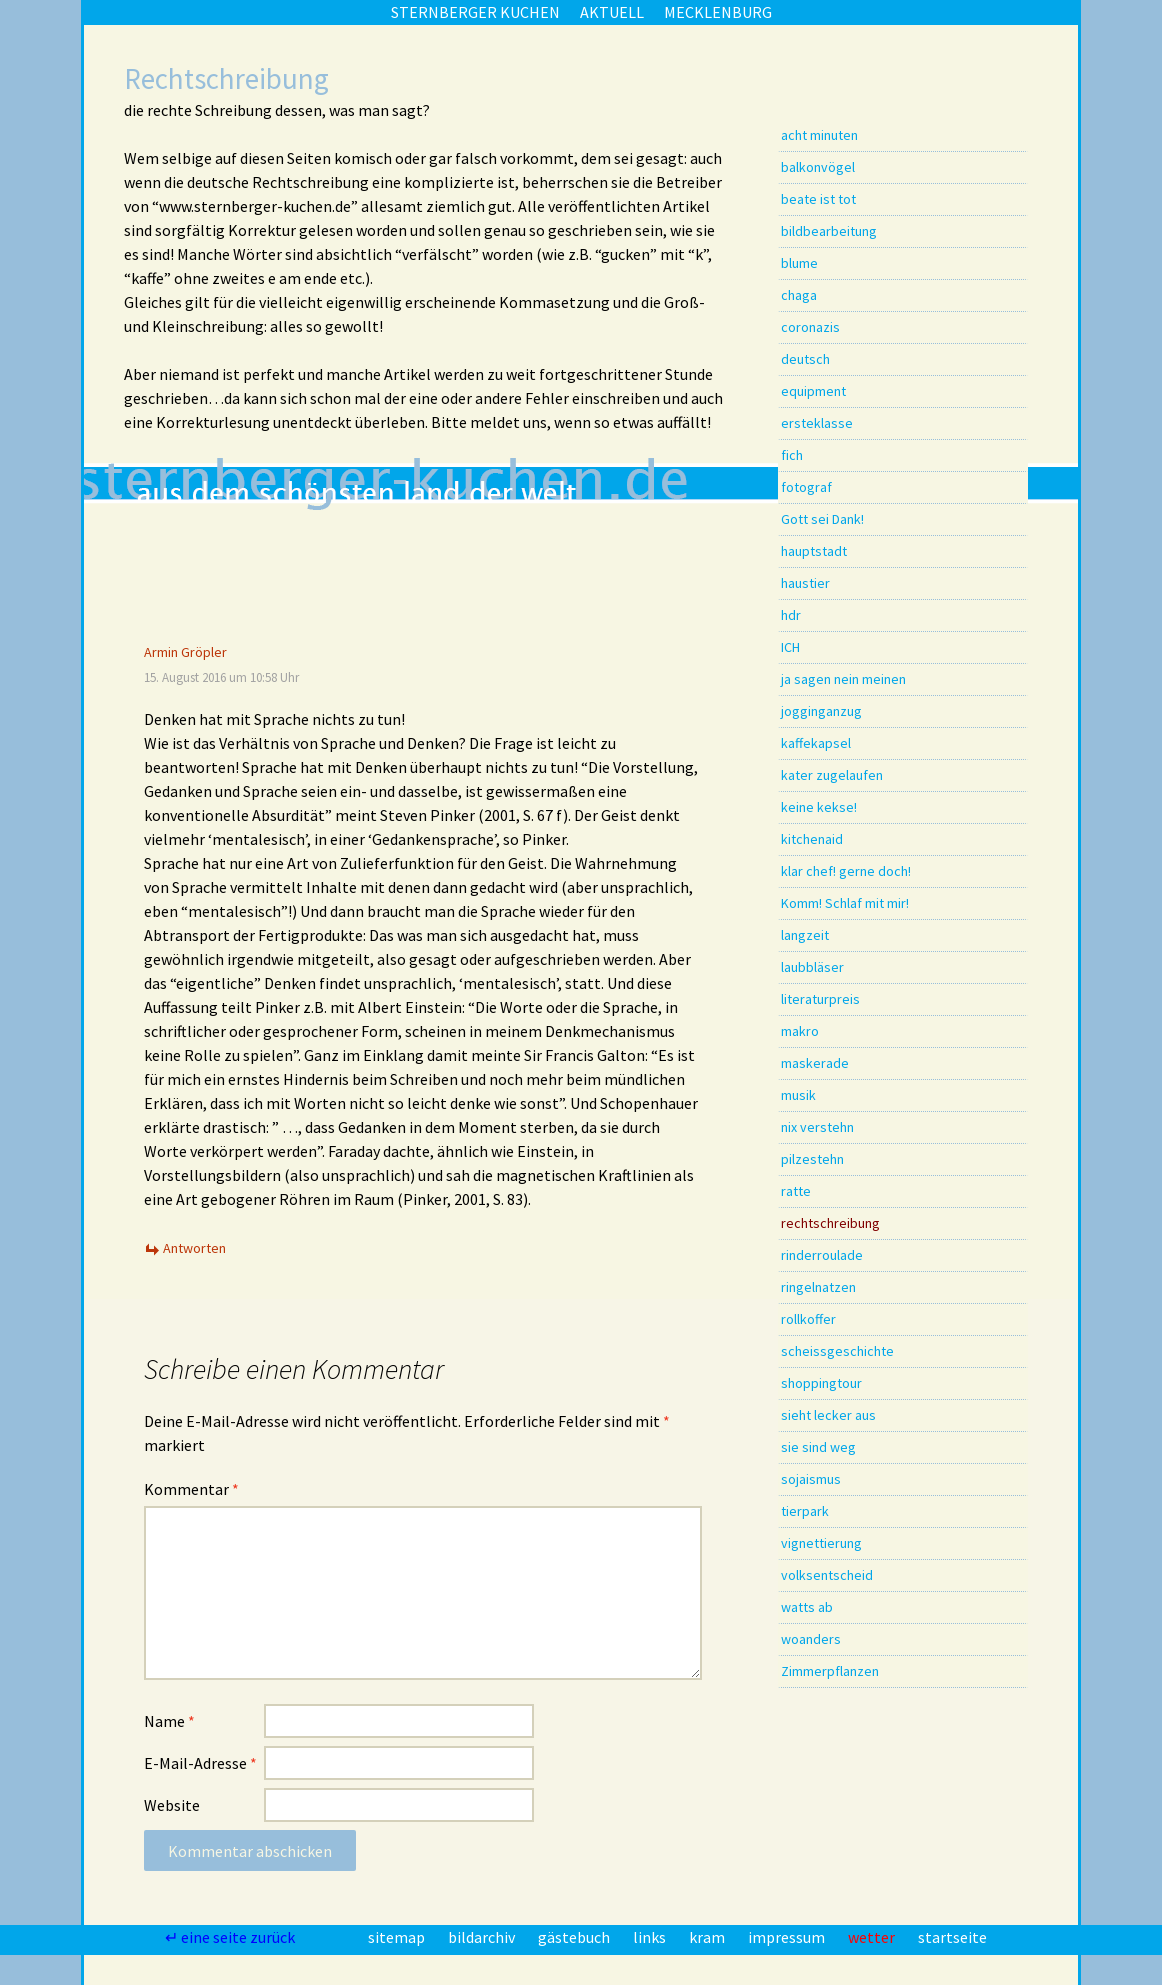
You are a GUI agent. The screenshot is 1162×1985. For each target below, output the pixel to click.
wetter (873, 1937)
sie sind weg (818, 1447)
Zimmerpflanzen (830, 1671)
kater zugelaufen (832, 775)
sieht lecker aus (828, 1415)
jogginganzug (821, 711)
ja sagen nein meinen (843, 679)
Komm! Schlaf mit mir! (845, 903)
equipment (813, 391)
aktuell (612, 12)
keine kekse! (819, 807)
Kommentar (191, 1489)
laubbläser (812, 967)
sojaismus (811, 1479)
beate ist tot (818, 199)
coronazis (810, 327)
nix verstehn (817, 1127)
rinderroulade (822, 1255)
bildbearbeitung (829, 231)
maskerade (815, 1063)
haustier (805, 583)
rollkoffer (808, 1319)
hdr (791, 615)
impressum (788, 1937)
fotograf (806, 487)
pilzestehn (812, 1159)
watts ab (807, 1607)
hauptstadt (814, 551)
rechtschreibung (830, 1223)
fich (792, 455)
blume (799, 263)
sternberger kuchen (475, 12)
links (651, 1937)
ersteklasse (817, 423)
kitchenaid (812, 839)
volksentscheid (827, 1575)
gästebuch (575, 1937)
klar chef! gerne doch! (846, 871)
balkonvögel (818, 167)
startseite (952, 1937)
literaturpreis (820, 999)
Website (172, 1805)
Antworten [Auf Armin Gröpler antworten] (194, 1248)
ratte (796, 1191)
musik (798, 1095)
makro (800, 1031)
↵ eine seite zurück (231, 1937)
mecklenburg (718, 12)
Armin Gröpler (185, 652)
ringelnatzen (818, 1287)
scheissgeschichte (837, 1351)
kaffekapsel (816, 743)
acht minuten (819, 135)
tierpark (805, 1511)
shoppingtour (821, 1383)
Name (169, 1721)
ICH (790, 647)
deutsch (805, 359)
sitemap (398, 1937)
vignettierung (821, 1543)
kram (708, 1937)
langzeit (805, 935)
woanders (811, 1639)
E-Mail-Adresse (200, 1763)
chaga (799, 295)
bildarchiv (483, 1937)
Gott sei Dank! (822, 519)
